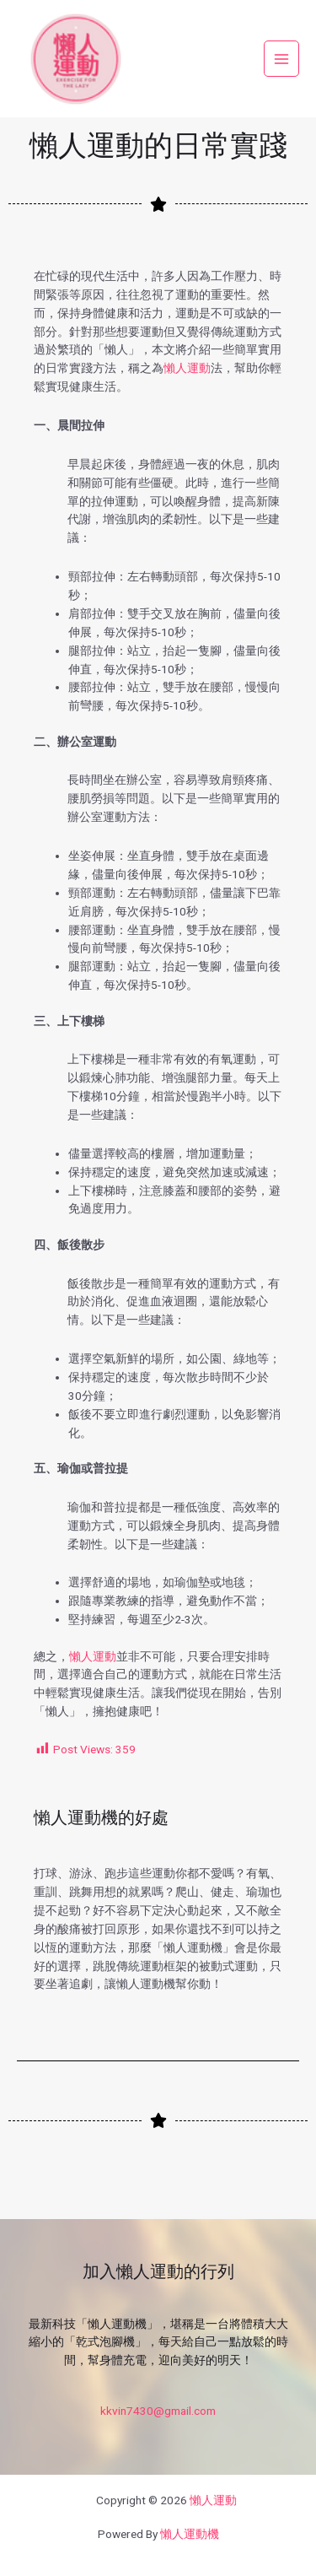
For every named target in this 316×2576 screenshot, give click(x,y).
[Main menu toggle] (282, 59)
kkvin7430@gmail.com (158, 2410)
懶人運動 (187, 368)
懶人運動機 (189, 2534)
